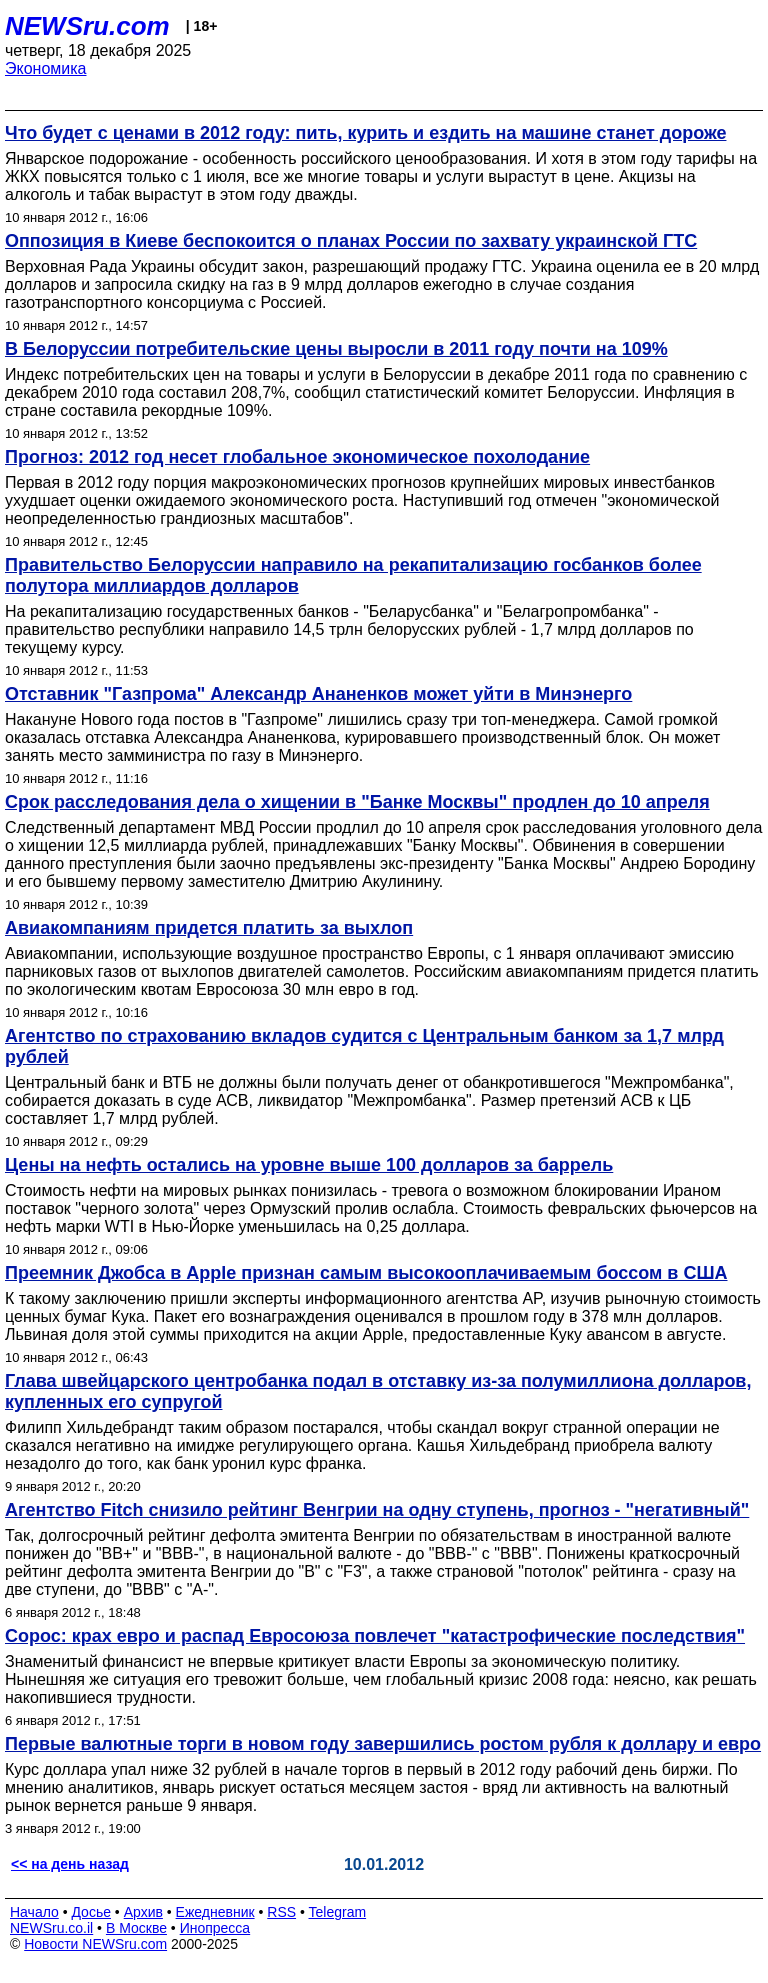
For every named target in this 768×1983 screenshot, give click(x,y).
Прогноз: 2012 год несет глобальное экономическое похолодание (297, 457)
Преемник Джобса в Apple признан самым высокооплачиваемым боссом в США (366, 1273)
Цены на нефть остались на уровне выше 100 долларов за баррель (309, 1165)
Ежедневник (215, 1912)
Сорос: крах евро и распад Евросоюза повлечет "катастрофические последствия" (375, 1636)
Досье (91, 1912)
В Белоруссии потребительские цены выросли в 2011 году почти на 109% (336, 349)
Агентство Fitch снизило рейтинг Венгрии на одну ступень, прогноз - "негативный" (377, 1510)
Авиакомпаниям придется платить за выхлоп (209, 928)
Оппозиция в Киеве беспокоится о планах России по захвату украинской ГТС (351, 241)
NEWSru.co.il (51, 1928)
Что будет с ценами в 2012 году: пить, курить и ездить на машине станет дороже (365, 133)
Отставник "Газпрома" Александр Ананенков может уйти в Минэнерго (318, 694)
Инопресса (215, 1928)
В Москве (136, 1928)
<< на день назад (70, 1864)
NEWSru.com (87, 26)
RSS (281, 1912)
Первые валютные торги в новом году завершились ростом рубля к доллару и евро (383, 1744)
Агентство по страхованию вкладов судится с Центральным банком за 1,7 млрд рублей (364, 1046)
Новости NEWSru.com (95, 1944)
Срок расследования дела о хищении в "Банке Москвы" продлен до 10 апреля (357, 802)
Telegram (338, 1912)
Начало (34, 1912)
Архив (143, 1912)
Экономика (46, 68)
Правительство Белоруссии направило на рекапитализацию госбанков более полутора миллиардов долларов (353, 575)
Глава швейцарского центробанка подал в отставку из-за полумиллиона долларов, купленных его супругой (378, 1391)
